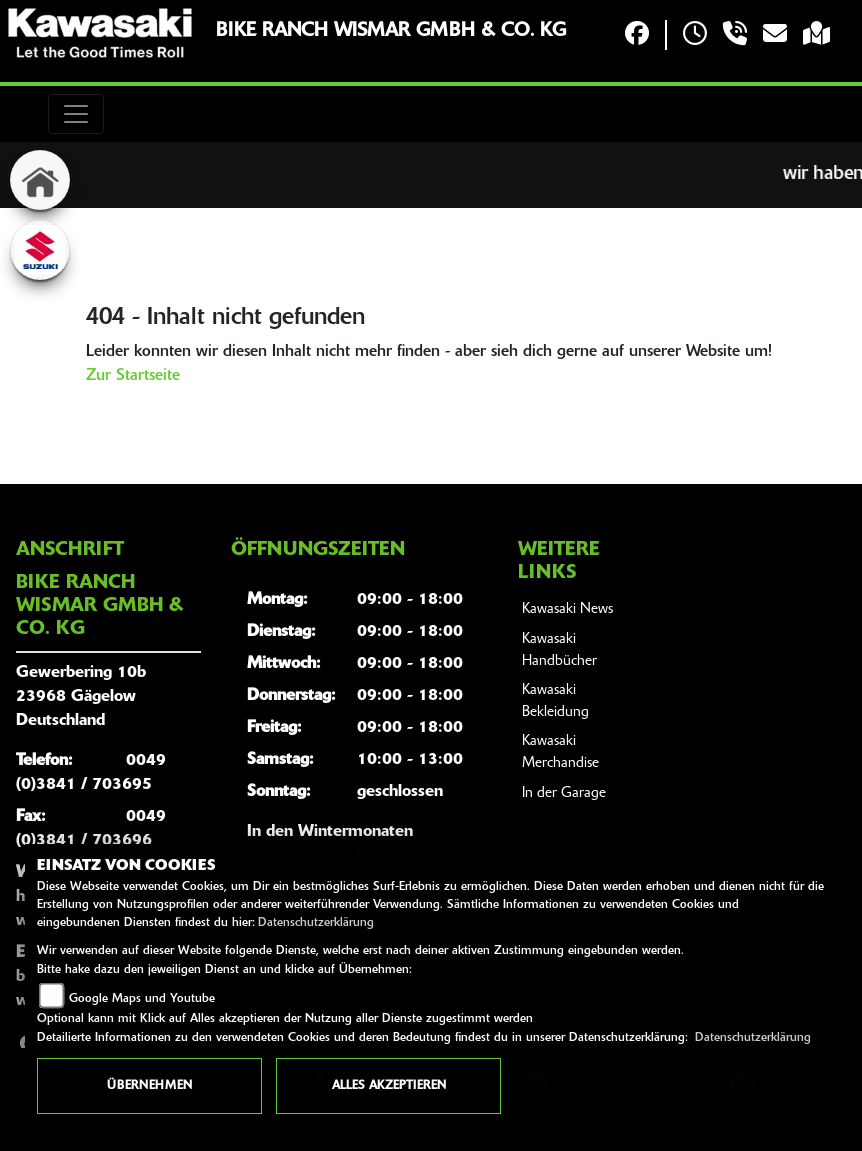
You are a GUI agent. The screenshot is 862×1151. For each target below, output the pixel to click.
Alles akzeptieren (389, 1086)
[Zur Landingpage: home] (40, 180)
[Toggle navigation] (76, 114)
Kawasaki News (567, 609)
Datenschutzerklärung (316, 923)
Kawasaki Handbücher (559, 650)
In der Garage (564, 793)
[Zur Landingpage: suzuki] (40, 250)
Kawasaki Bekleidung (555, 701)
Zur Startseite (133, 376)
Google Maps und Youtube (142, 999)
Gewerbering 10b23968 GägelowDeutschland (81, 697)
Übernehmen (149, 1086)
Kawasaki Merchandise (560, 752)
